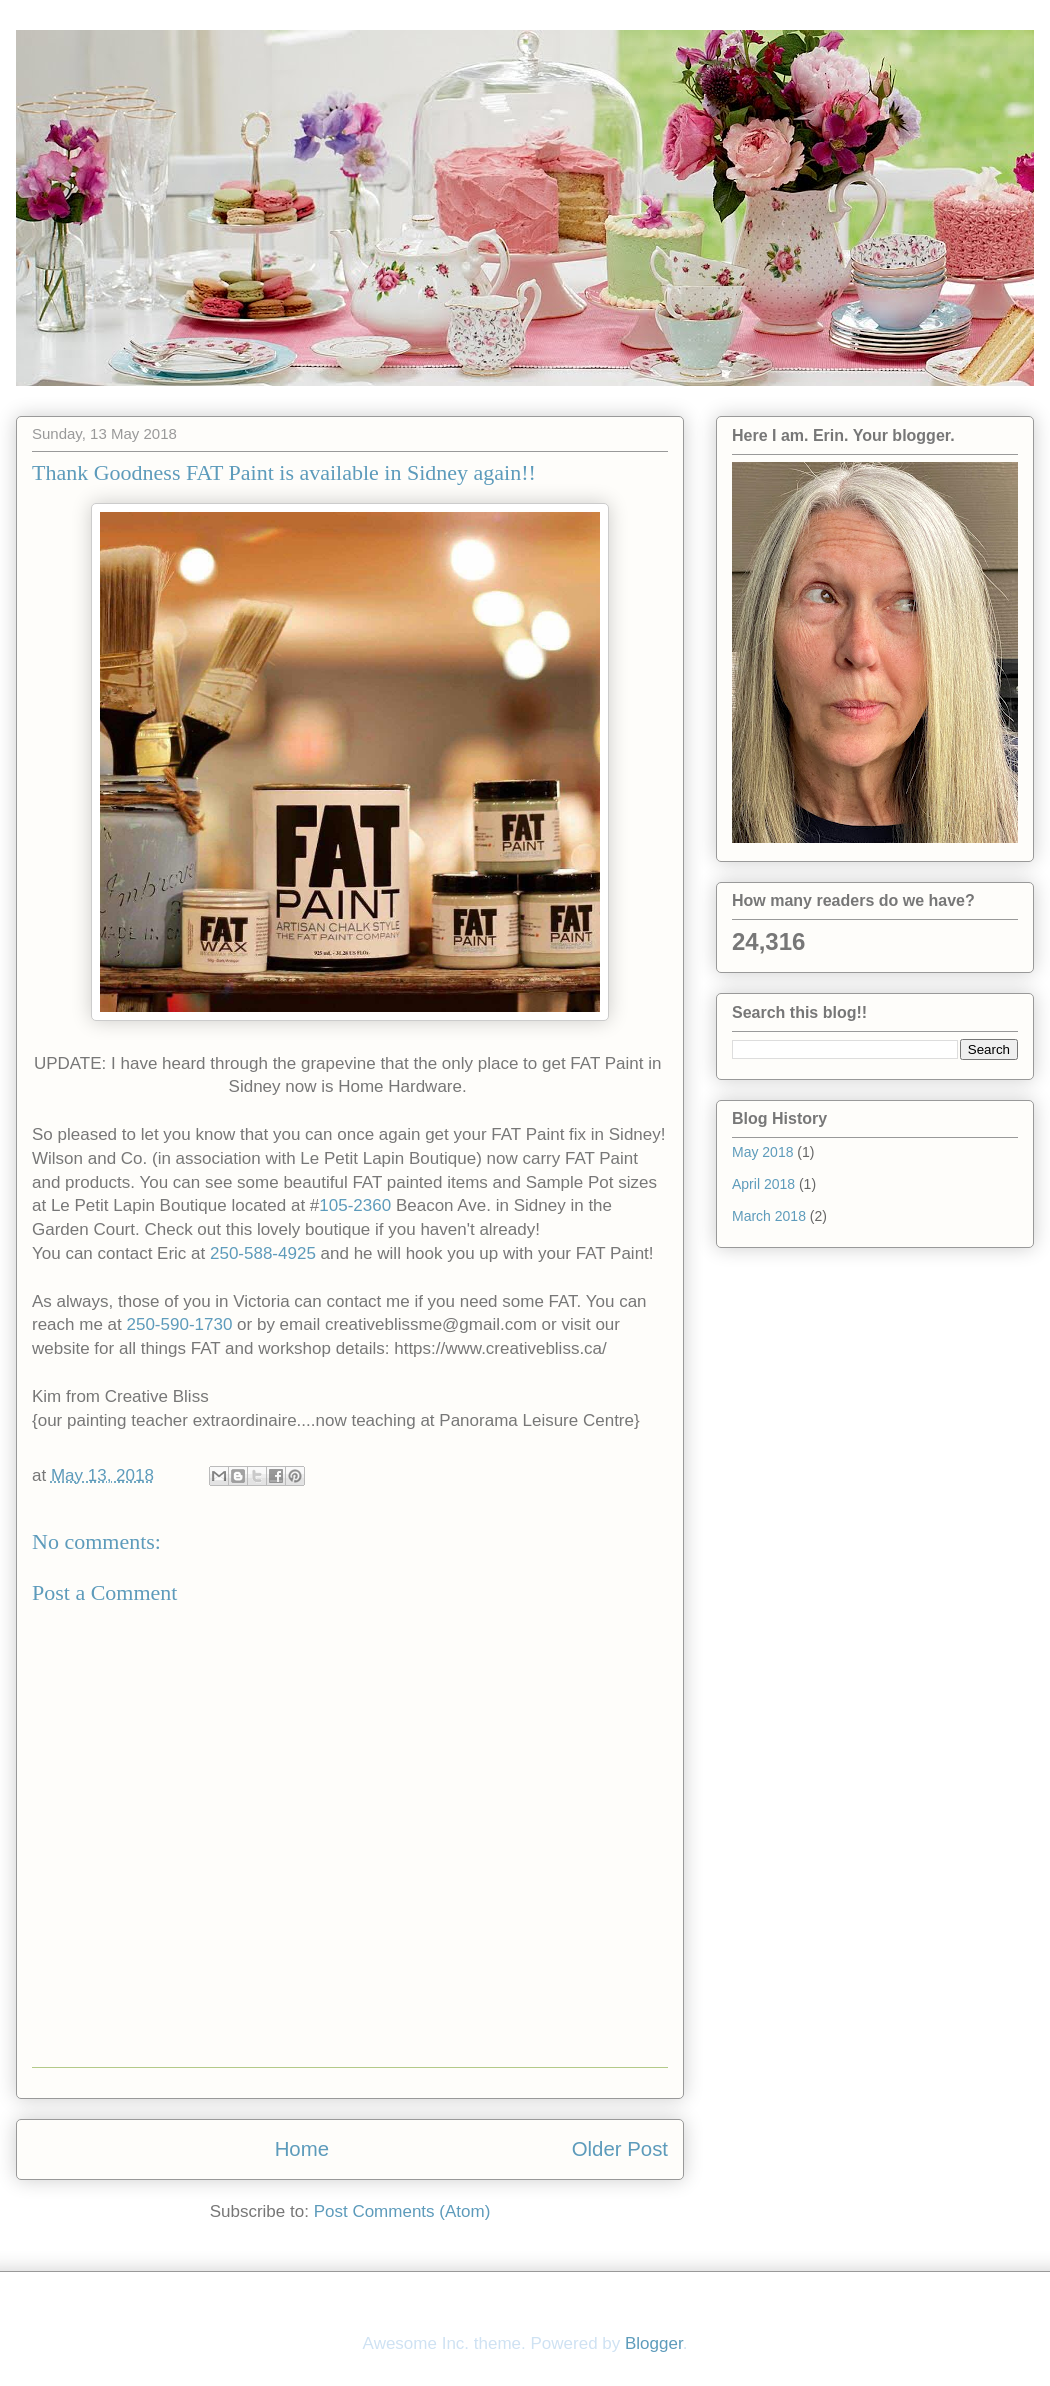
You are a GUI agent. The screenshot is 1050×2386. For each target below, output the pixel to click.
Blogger (654, 2343)
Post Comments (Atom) (402, 2211)
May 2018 (762, 1152)
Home (302, 2149)
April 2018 (763, 1184)
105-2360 (355, 1205)
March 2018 (769, 1216)
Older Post (620, 2149)
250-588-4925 (263, 1253)
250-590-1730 (180, 1324)
